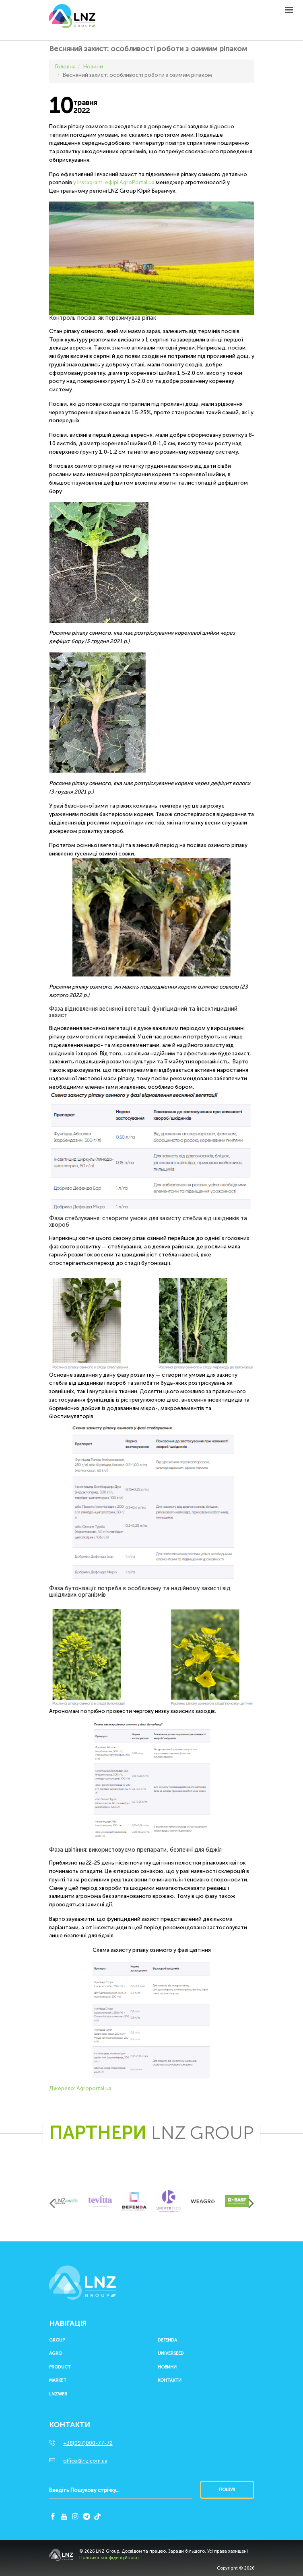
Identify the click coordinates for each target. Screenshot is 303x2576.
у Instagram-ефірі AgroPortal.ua (114, 182)
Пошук (227, 2489)
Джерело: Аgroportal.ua (80, 2088)
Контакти (169, 2380)
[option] (66, 2201)
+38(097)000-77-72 (88, 2443)
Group (57, 2340)
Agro (55, 2353)
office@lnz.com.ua (85, 2461)
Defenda (167, 2340)
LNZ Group (72, 20)
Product (60, 2367)
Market (57, 2380)
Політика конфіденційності (109, 2557)
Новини (167, 2367)
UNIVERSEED (171, 2353)
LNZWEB (58, 2394)
